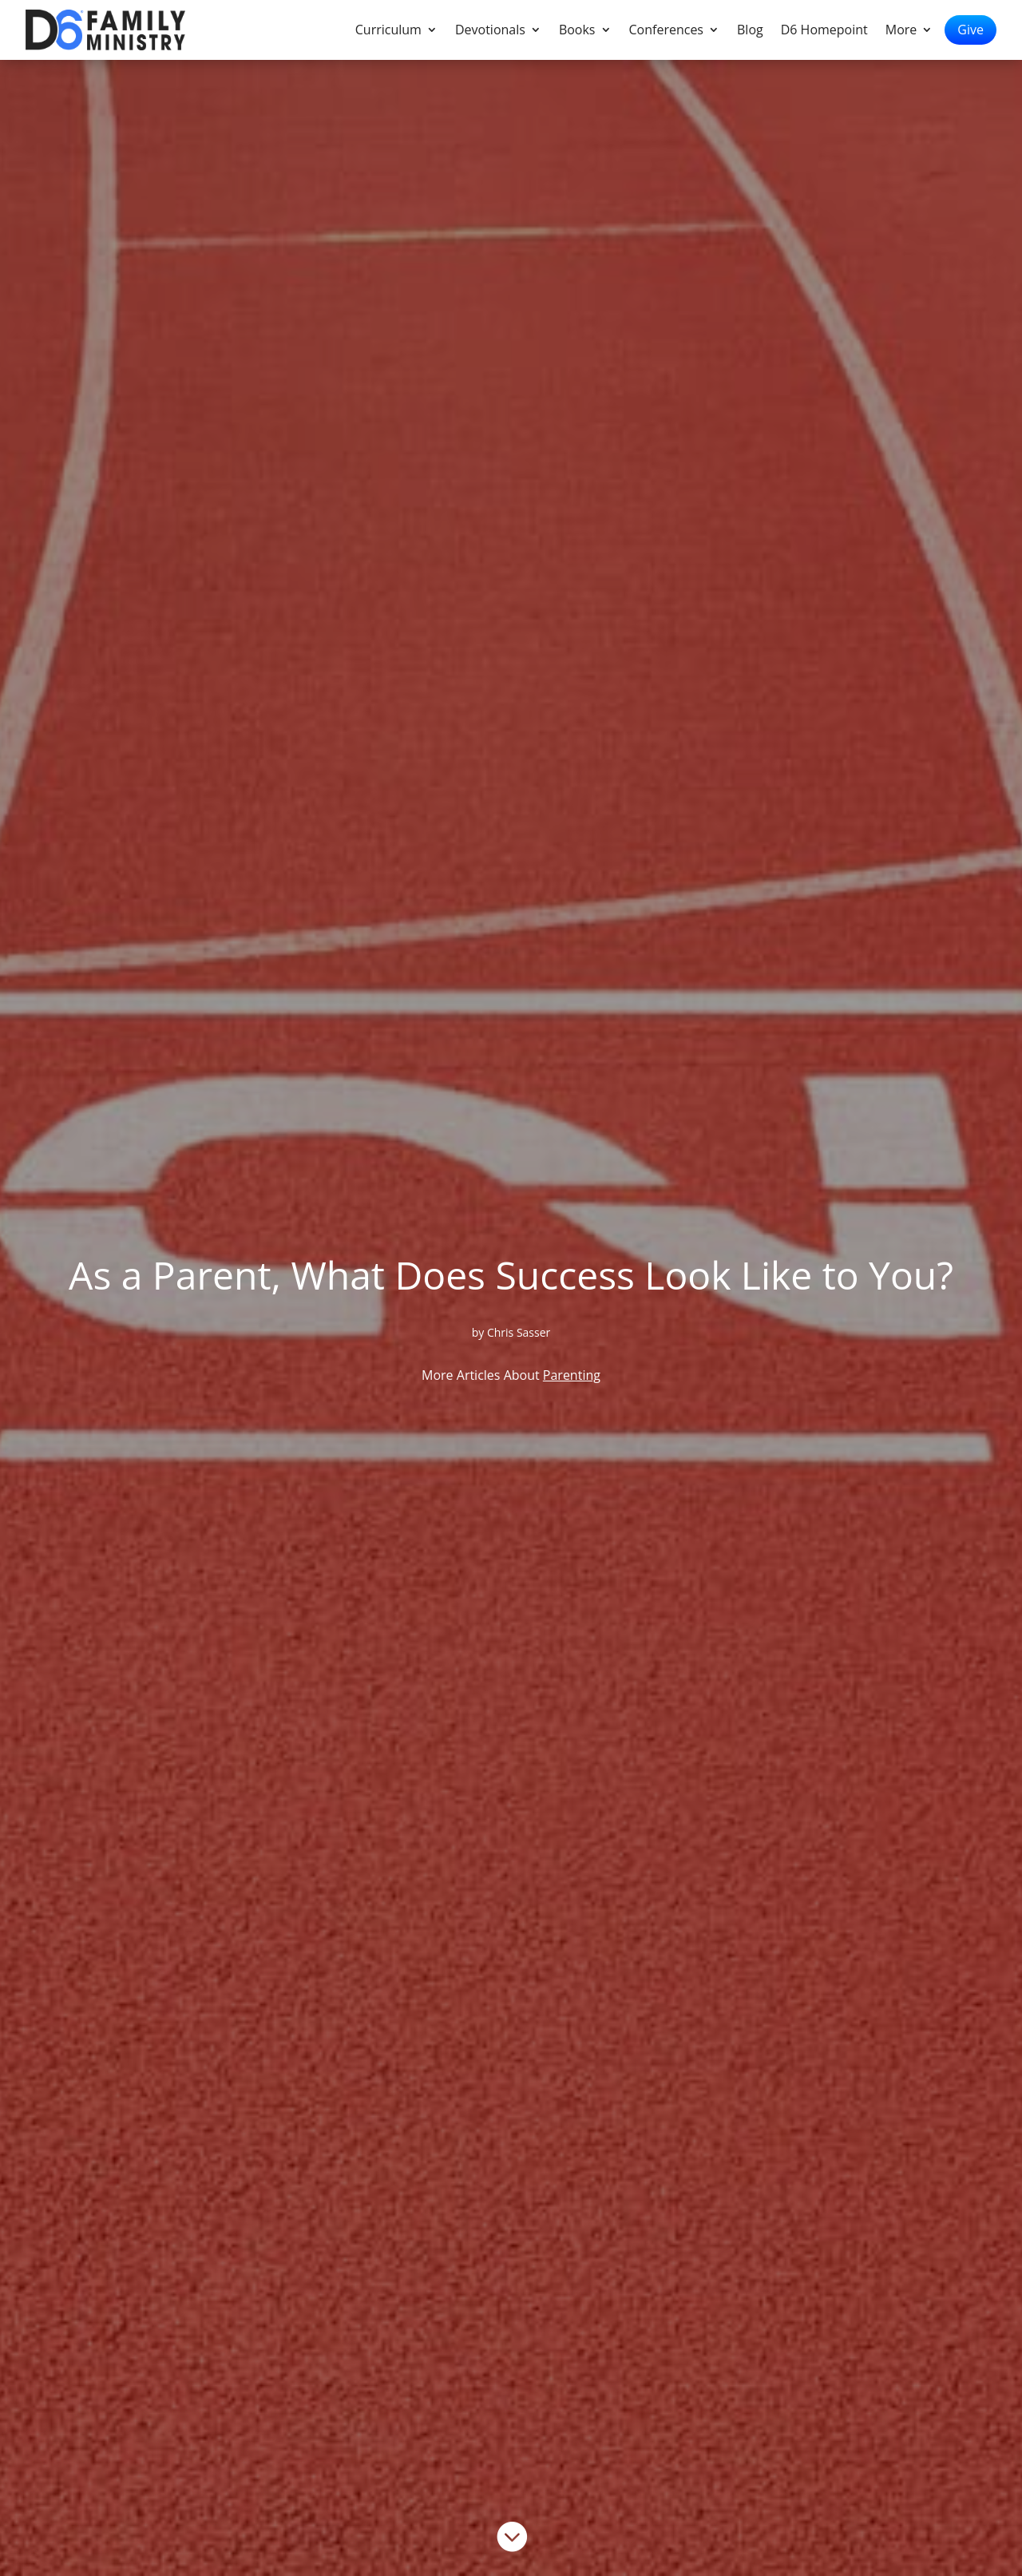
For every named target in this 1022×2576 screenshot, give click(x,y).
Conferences (666, 31)
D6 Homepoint (824, 31)
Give (970, 29)
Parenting (571, 1375)
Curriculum (388, 31)
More (901, 31)
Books (577, 31)
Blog (750, 31)
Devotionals (490, 31)
